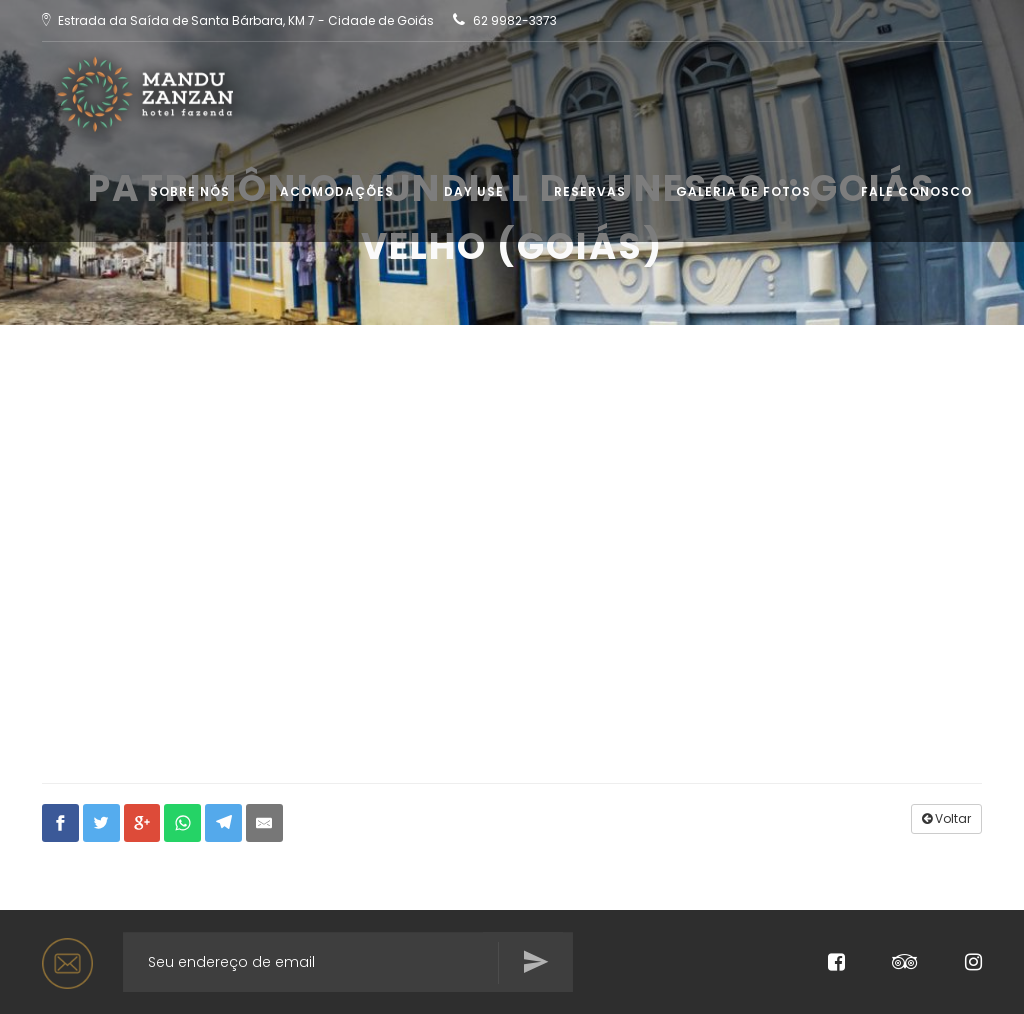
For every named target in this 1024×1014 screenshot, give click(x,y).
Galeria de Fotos (743, 191)
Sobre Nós (190, 191)
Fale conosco (916, 191)
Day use (474, 191)
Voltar (946, 818)
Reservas (590, 191)
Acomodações (337, 191)
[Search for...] (348, 962)
